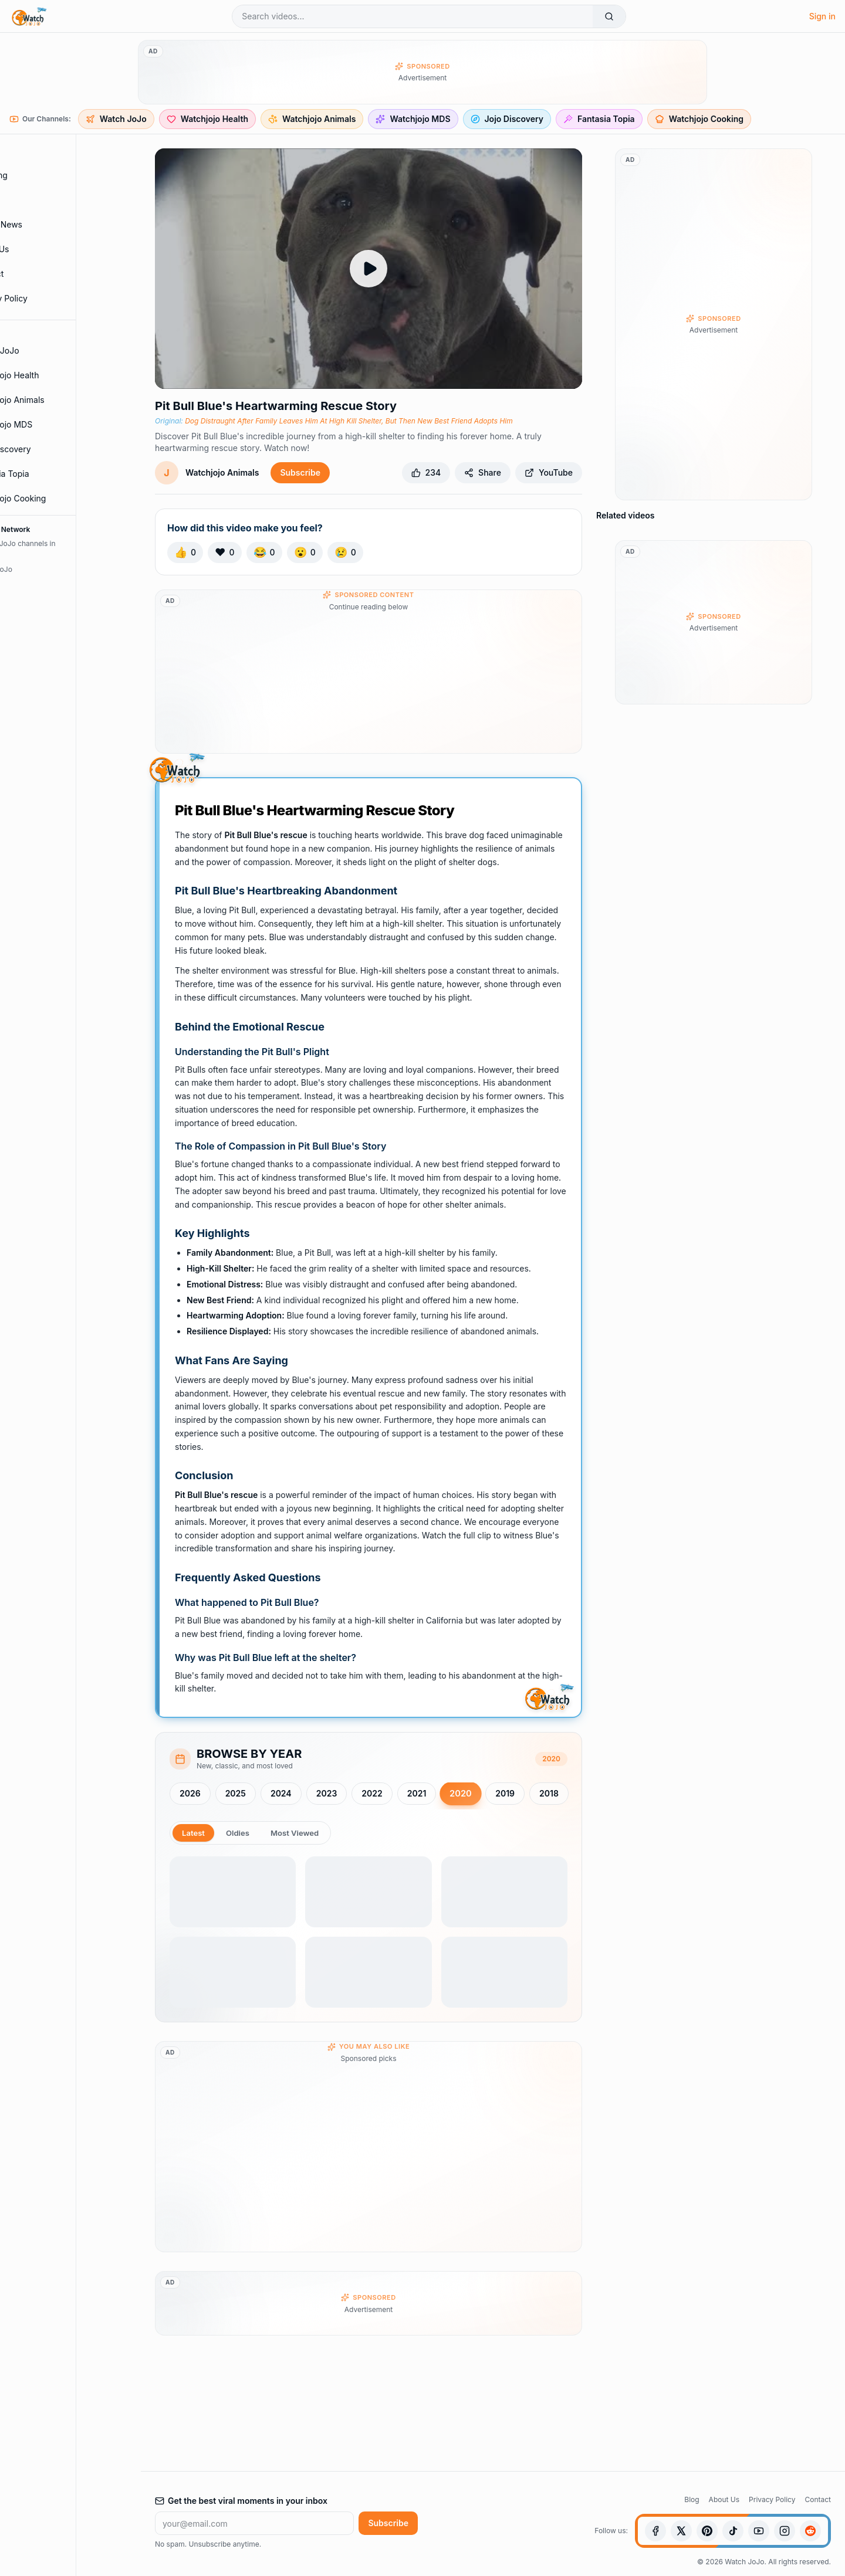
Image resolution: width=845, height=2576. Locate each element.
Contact (41, 274)
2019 (505, 1793)
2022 (371, 1793)
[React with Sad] (345, 552)
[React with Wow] (305, 552)
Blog (691, 2499)
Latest (194, 1833)
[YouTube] (758, 2530)
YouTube (549, 472)
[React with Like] (185, 552)
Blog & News (50, 225)
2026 (190, 1793)
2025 (235, 1793)
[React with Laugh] (264, 552)
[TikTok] (732, 2530)
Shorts (38, 200)
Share (482, 472)
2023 (326, 1793)
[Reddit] (810, 2530)
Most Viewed (299, 1833)
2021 (417, 1793)
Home (37, 151)
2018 (549, 1793)
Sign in (822, 16)
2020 (460, 1793)
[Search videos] (412, 16)
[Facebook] (655, 2530)
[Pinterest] (707, 2530)
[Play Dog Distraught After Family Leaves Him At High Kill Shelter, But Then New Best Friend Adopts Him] (368, 268)
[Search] (609, 16)
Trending (43, 175)
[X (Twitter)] (681, 2530)
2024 (281, 1793)
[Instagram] (784, 2530)
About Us (43, 249)
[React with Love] (224, 552)
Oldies (240, 1833)
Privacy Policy (53, 298)
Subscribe (300, 472)
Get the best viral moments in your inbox (241, 2501)
